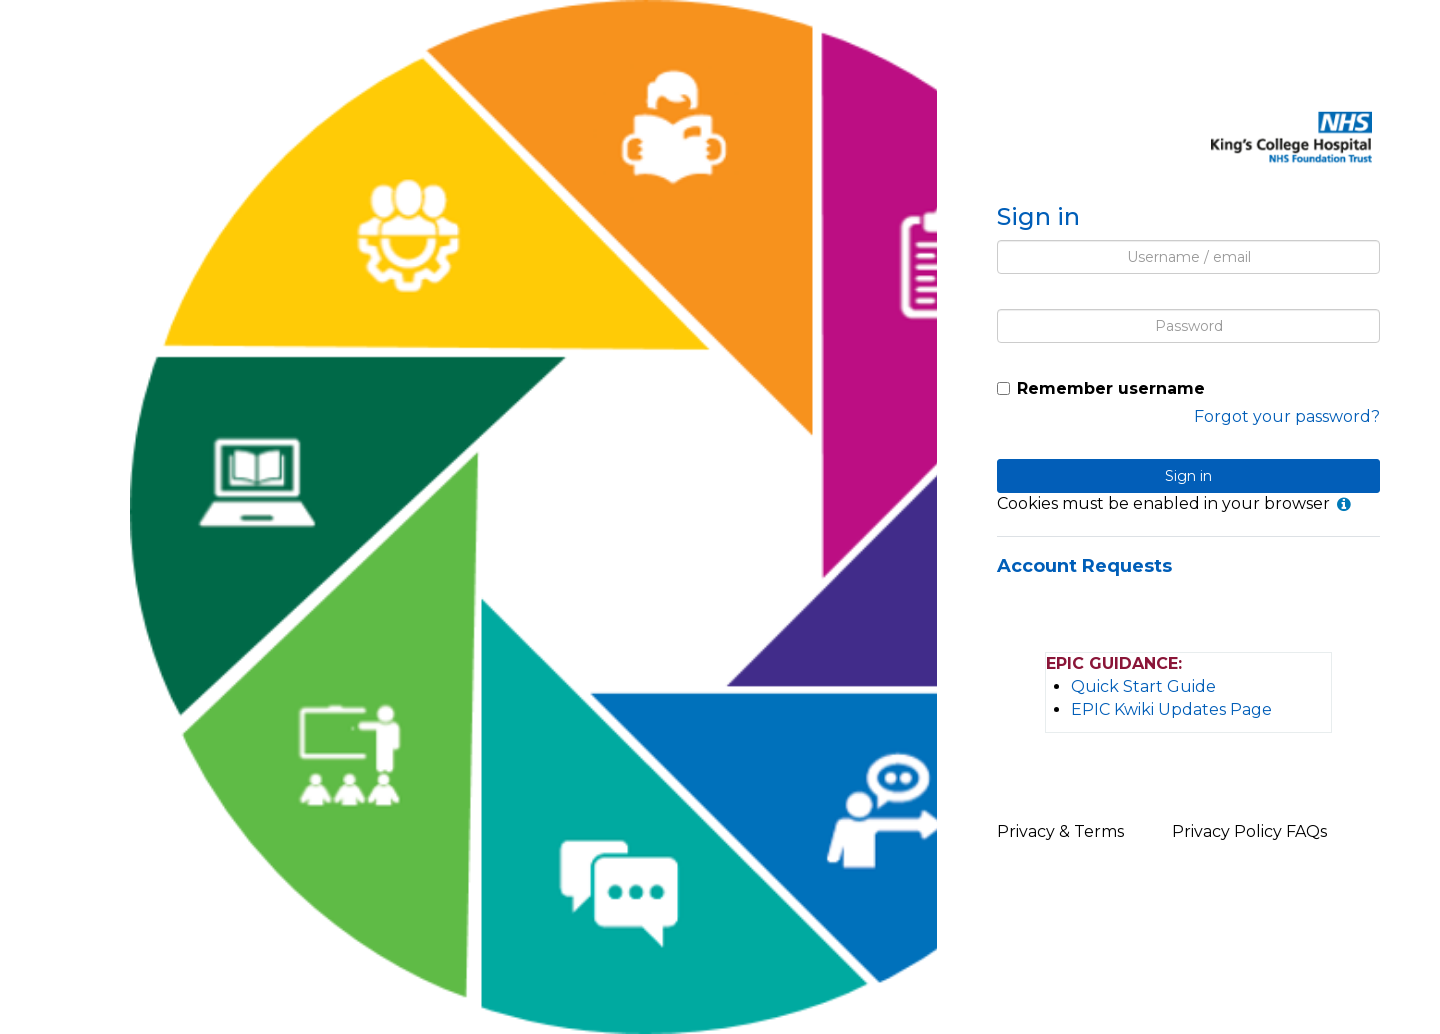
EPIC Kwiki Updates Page (1171, 709)
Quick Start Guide (1143, 686)
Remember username (1111, 388)
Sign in (1188, 476)
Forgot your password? (1287, 416)
